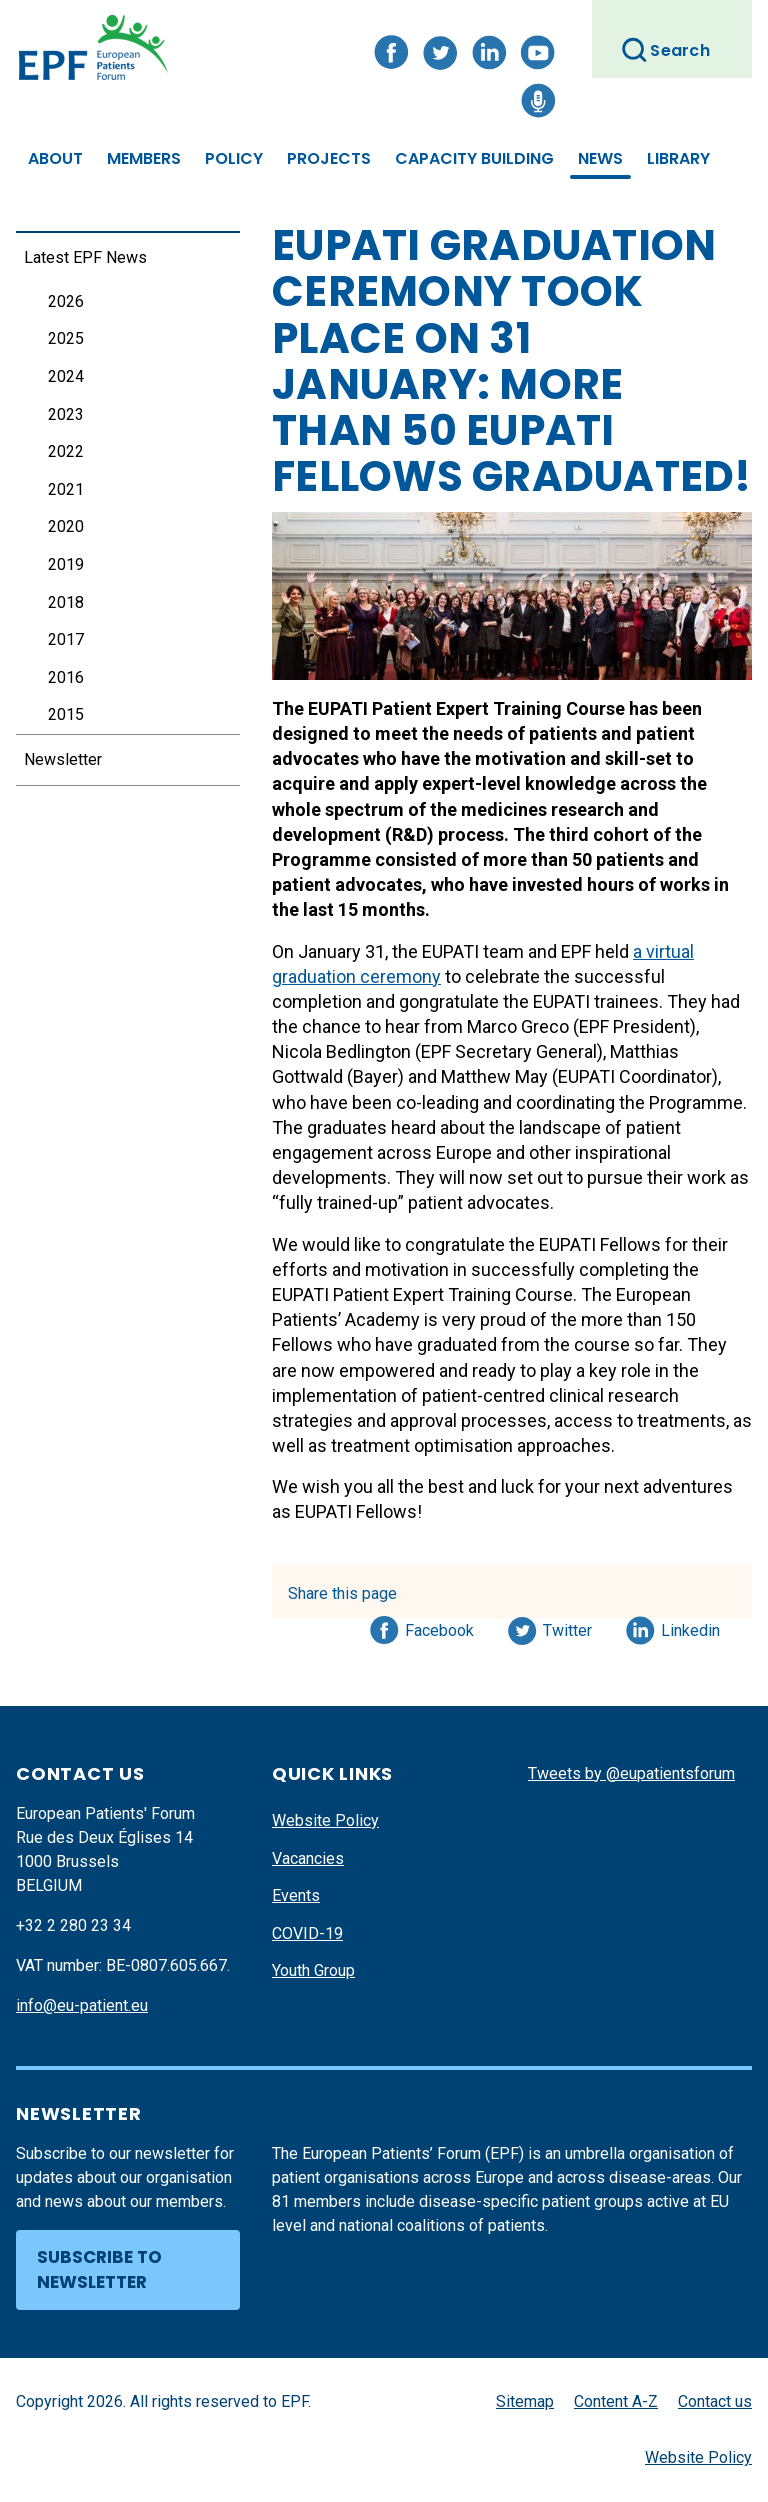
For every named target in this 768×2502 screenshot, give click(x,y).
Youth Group (313, 1970)
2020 (66, 526)
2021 (66, 489)
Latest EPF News (85, 257)
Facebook (439, 1627)
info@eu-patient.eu (82, 2005)
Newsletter (63, 759)
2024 (66, 376)
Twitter (573, 1627)
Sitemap (525, 2401)
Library (678, 158)
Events (296, 1895)
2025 (66, 338)
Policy (234, 158)
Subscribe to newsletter (99, 2270)
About (55, 158)
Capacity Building (474, 158)
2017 (66, 639)
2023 (66, 414)
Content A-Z (616, 2401)
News (600, 158)
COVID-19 (307, 1933)
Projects (329, 158)
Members (144, 158)
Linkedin (691, 1627)
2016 (66, 677)
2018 (66, 602)
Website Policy (325, 1820)
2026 (66, 301)
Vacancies (308, 1858)
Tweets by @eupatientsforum (631, 1773)
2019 (66, 564)
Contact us (715, 2401)
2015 (66, 714)
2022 (66, 451)
